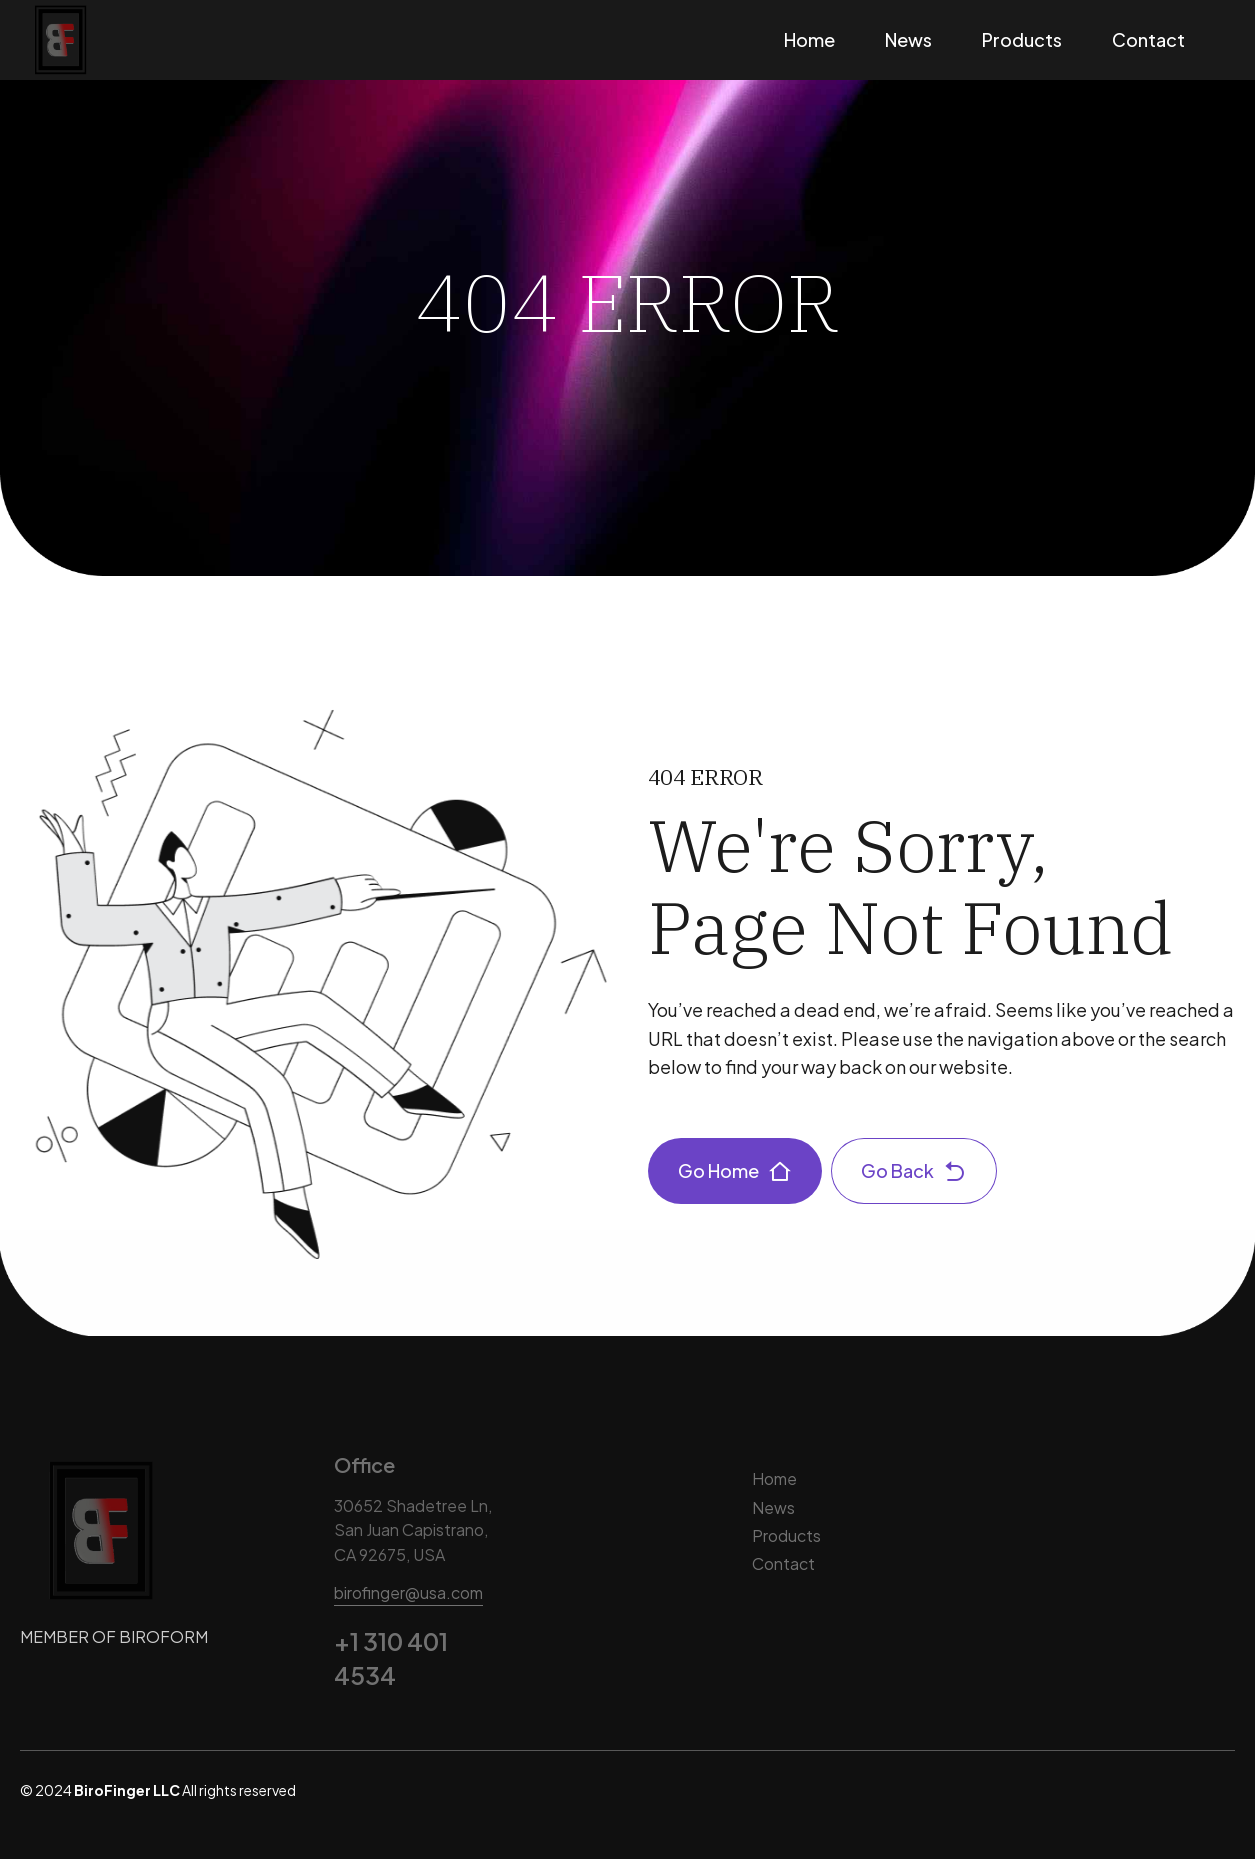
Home (809, 39)
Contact (1148, 39)
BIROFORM (163, 1636)
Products (1022, 39)
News (908, 39)
